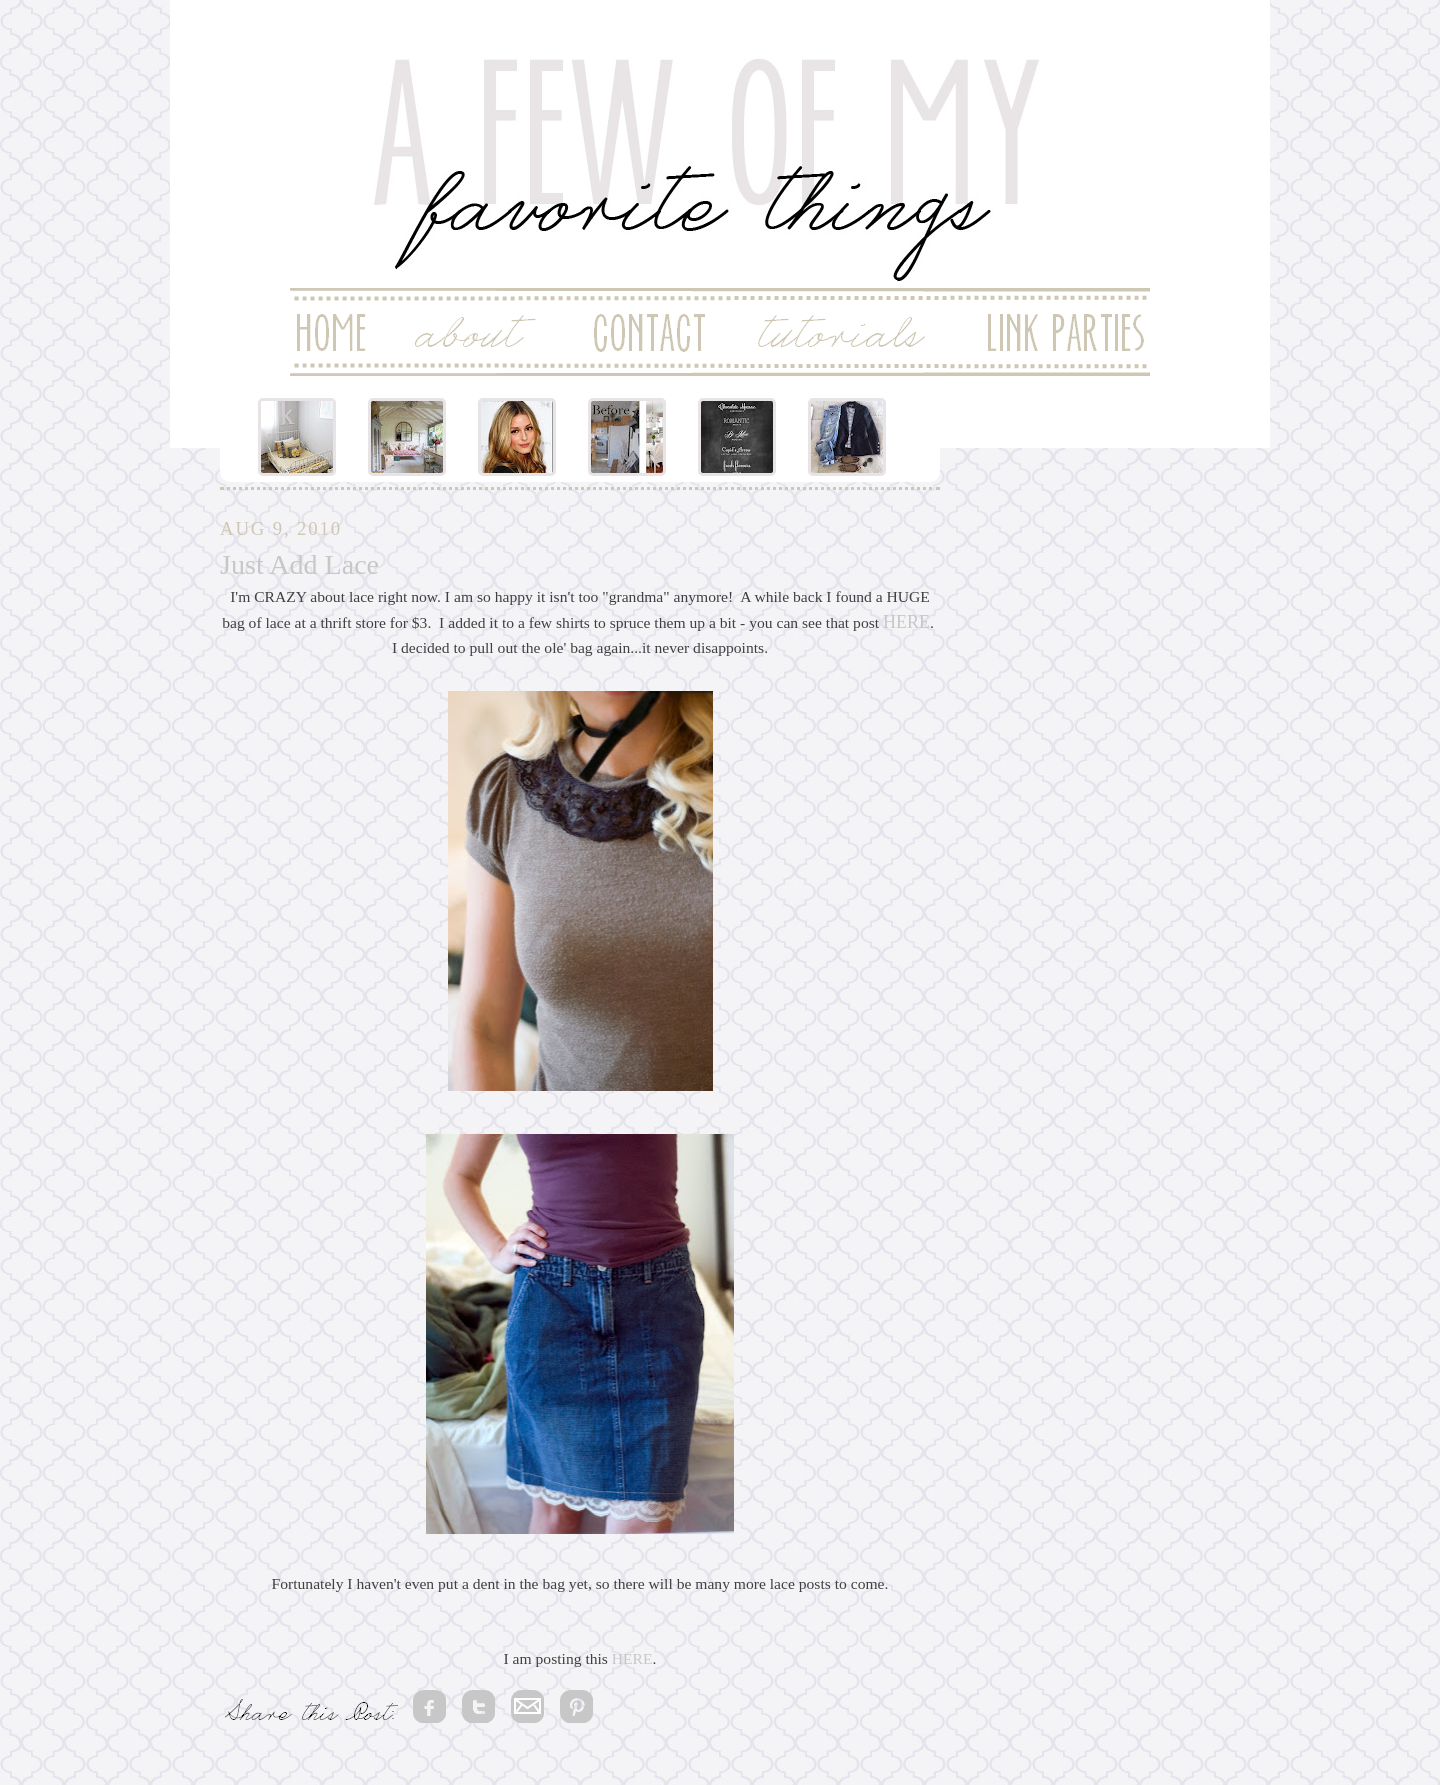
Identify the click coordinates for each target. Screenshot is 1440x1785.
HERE (906, 622)
